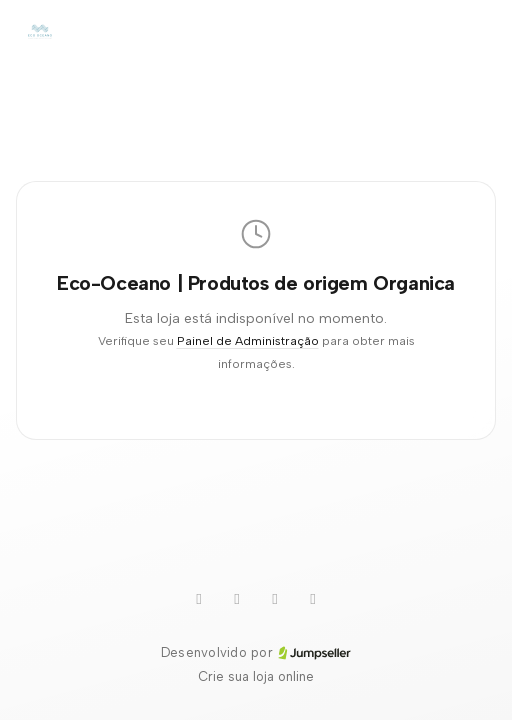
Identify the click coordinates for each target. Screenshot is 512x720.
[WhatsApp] (237, 599)
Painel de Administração (248, 340)
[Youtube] (199, 599)
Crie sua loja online (256, 676)
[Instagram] (313, 599)
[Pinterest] (275, 599)
